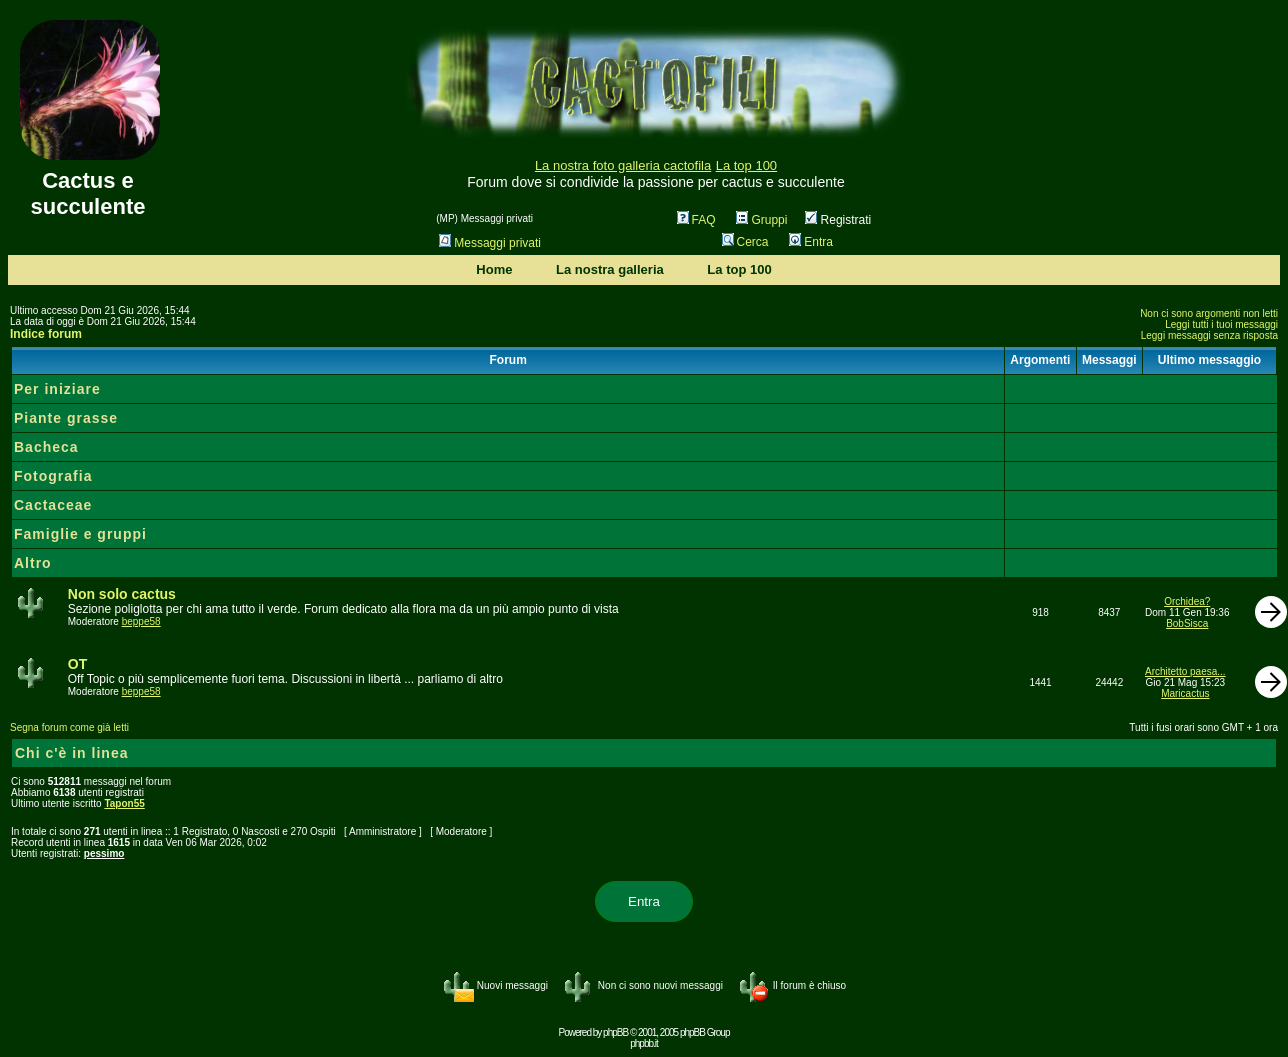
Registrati (838, 220)
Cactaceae (53, 505)
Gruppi (761, 220)
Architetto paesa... (1185, 671)
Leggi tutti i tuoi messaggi (1221, 324)
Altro (33, 563)
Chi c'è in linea (71, 753)
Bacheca (46, 447)
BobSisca (1187, 623)
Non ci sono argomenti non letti (1209, 313)
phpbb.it (644, 1043)
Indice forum (46, 334)
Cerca (745, 242)
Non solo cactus (122, 594)
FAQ (696, 220)
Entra (811, 242)
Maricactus (1185, 693)
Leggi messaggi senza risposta (1209, 335)
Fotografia (53, 476)
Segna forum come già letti (69, 727)
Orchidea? (1187, 601)
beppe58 (141, 621)
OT (77, 664)
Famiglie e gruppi (80, 534)
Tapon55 (124, 803)
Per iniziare (57, 389)
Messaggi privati (490, 243)
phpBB (615, 1032)
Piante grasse (66, 418)
